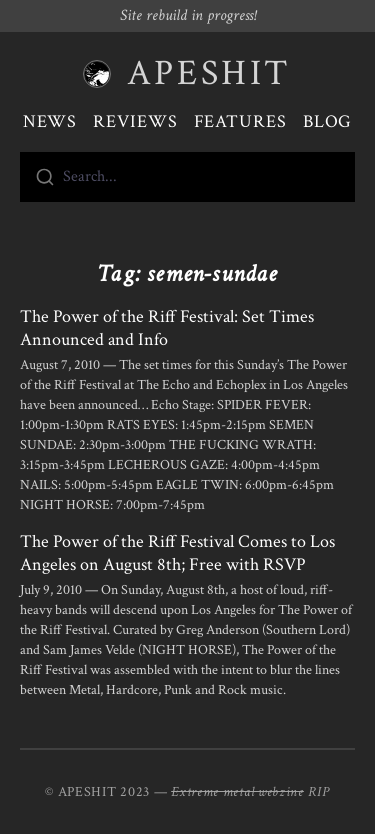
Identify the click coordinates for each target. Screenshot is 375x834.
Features (240, 121)
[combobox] (187, 177)
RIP (319, 792)
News (50, 121)
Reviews (135, 121)
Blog (328, 121)
